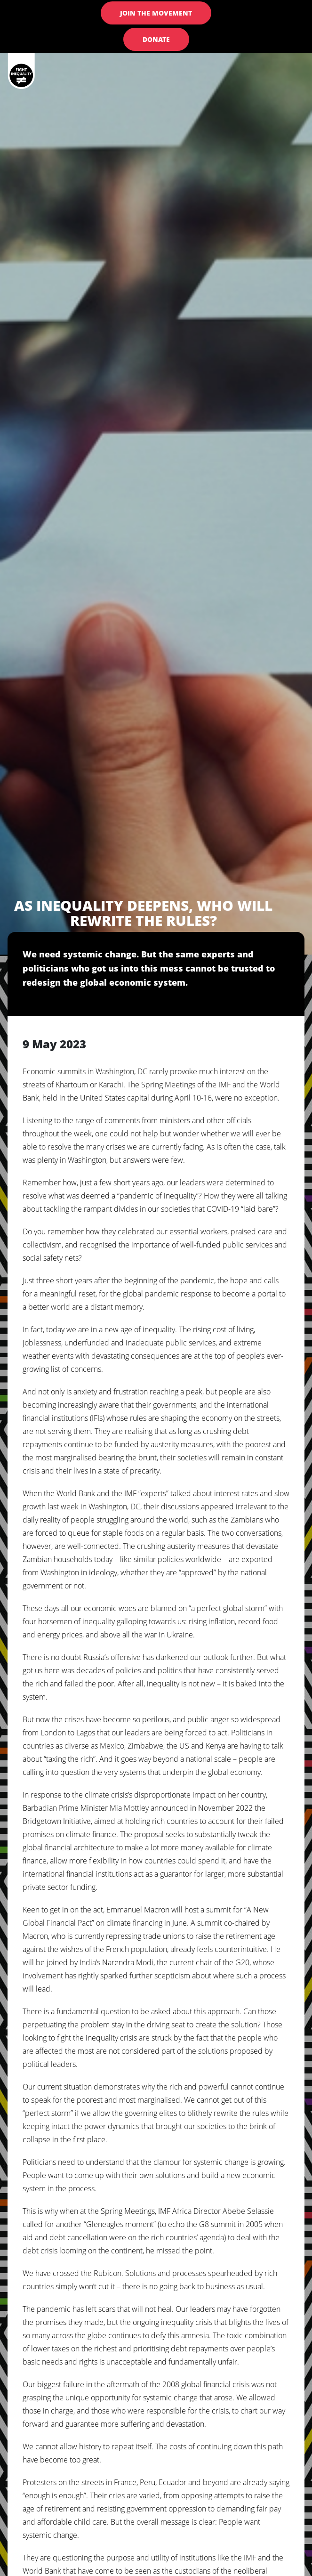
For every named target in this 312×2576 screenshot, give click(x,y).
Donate (156, 39)
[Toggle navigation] (285, 82)
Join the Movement (156, 12)
